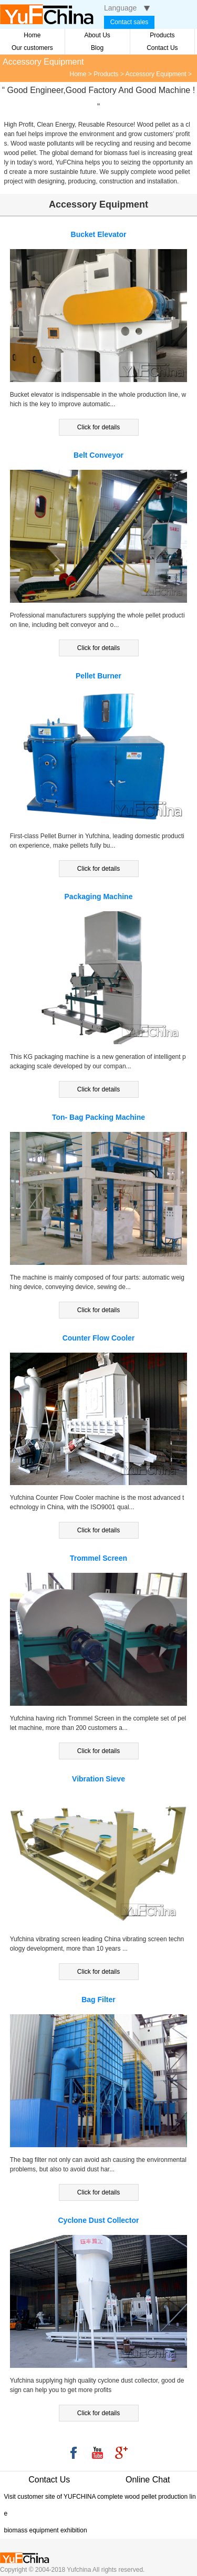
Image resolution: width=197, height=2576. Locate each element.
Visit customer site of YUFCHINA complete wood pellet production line (100, 2505)
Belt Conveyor (98, 455)
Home (32, 35)
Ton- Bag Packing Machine (98, 1117)
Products (162, 35)
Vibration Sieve (98, 1779)
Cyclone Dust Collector (98, 2220)
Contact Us (162, 47)
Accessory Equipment (156, 74)
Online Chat (148, 2479)
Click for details (98, 427)
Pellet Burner (98, 676)
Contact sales (129, 22)
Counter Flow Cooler (99, 1338)
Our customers (32, 47)
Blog (97, 47)
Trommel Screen (98, 1558)
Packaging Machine (99, 896)
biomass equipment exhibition (45, 2530)
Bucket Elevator (99, 234)
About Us (97, 35)
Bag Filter (98, 1999)
